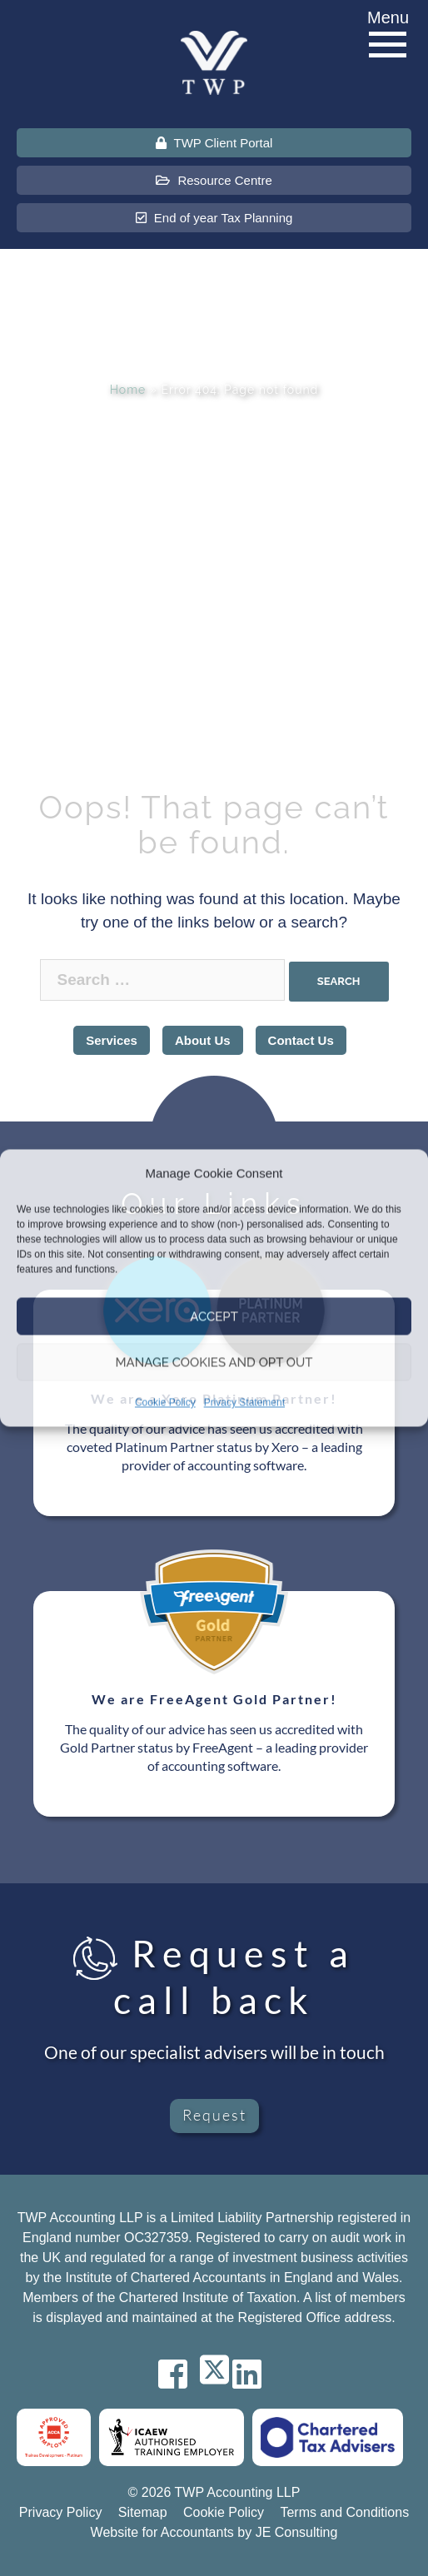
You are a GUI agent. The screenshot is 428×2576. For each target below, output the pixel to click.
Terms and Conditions (344, 2512)
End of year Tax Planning (214, 218)
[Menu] (388, 45)
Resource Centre (214, 180)
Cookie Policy (165, 1403)
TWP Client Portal (214, 143)
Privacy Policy (60, 2512)
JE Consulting (297, 2532)
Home (128, 389)
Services (111, 1040)
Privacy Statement (244, 1403)
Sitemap (142, 2512)
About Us (203, 1040)
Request (214, 2115)
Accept (214, 1316)
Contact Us (301, 1040)
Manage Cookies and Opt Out (213, 1362)
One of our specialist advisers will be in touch (214, 2051)
